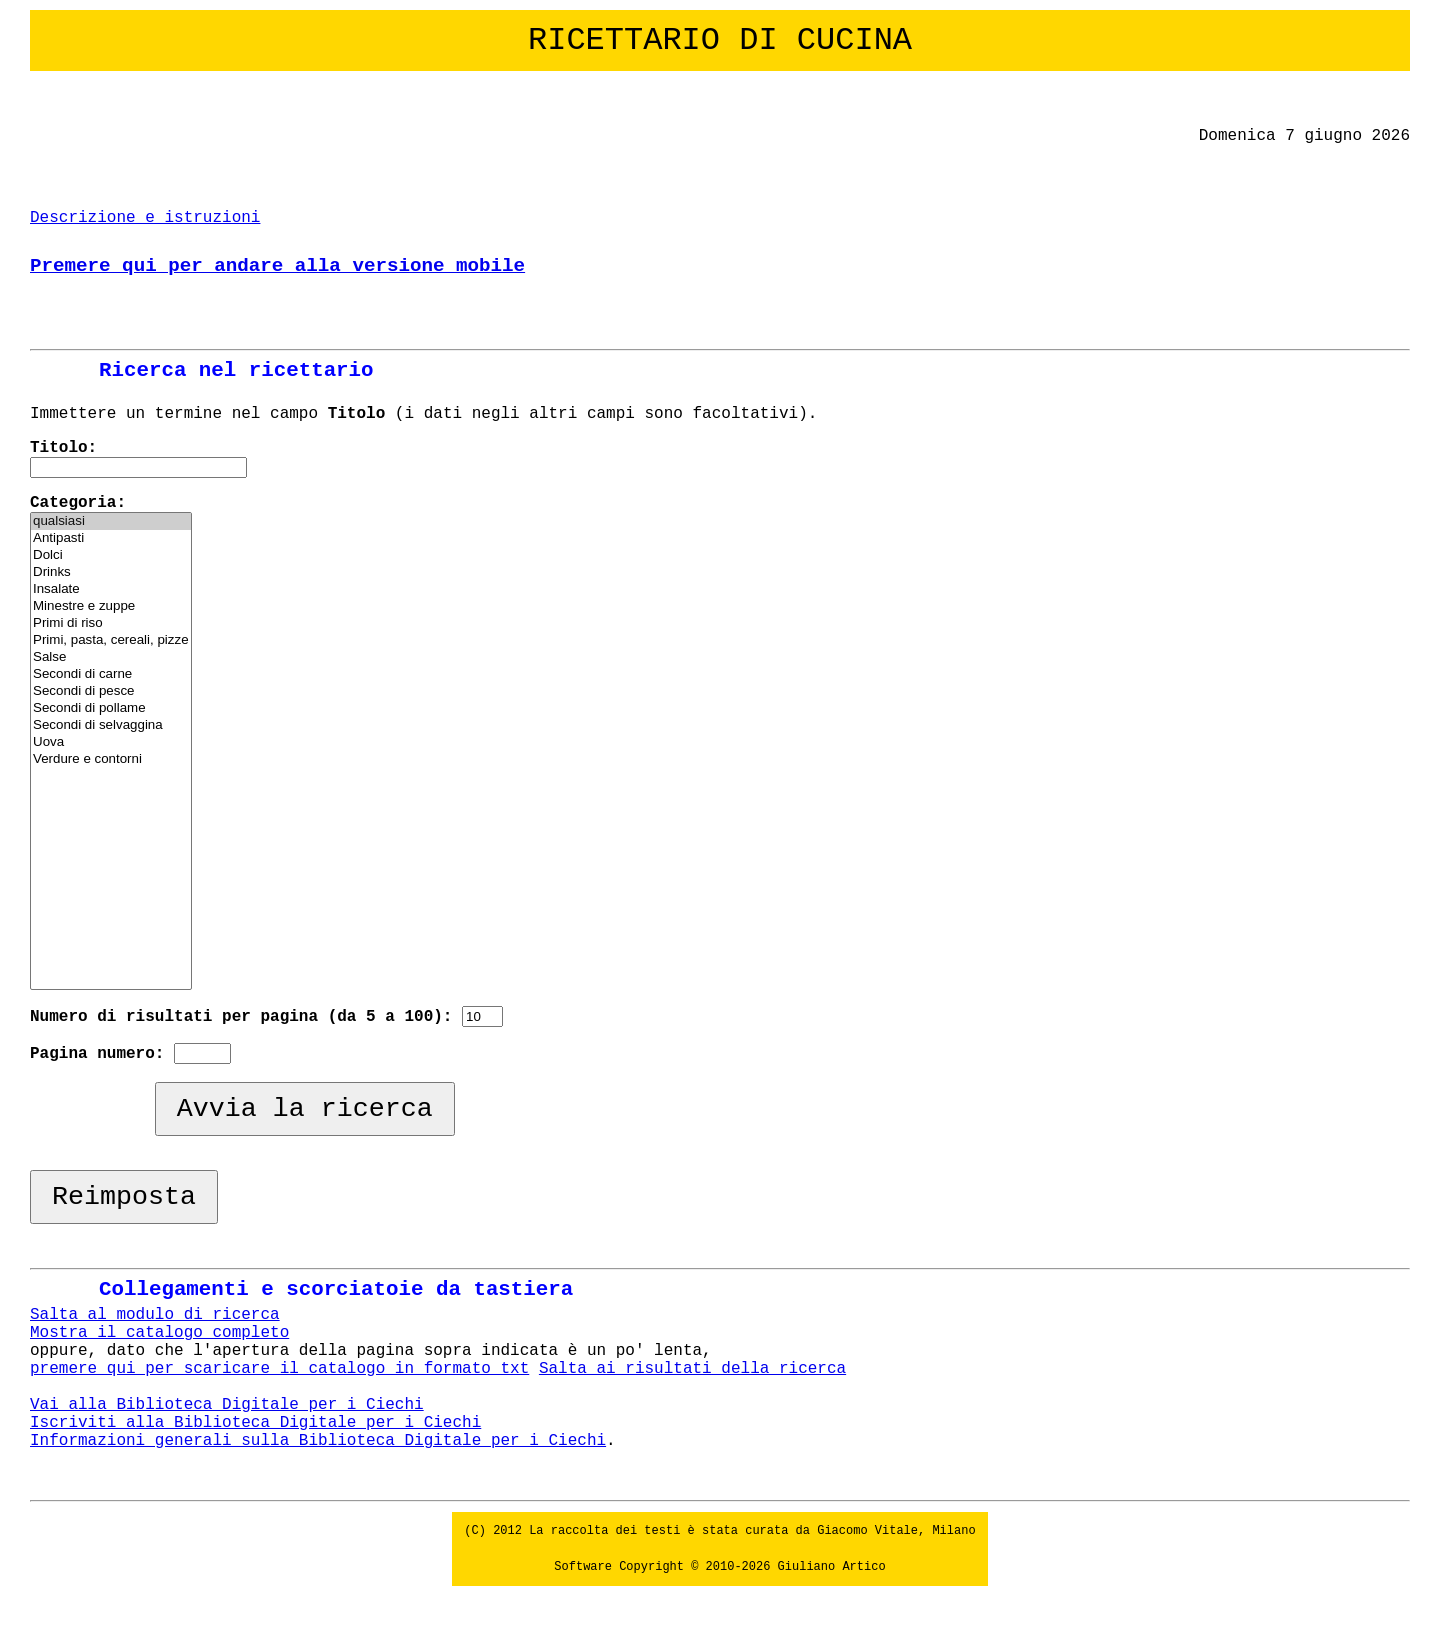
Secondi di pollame (111, 708)
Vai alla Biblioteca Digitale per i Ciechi (227, 1405)
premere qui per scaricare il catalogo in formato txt (279, 1369)
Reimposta (124, 1197)
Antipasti (111, 538)
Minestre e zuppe (111, 606)
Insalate (111, 589)
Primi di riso (111, 623)
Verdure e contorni (111, 759)
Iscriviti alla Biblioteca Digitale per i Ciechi (255, 1423)
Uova (111, 742)
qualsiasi (111, 521)
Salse (111, 657)
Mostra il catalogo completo (159, 1333)
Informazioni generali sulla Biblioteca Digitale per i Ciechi (318, 1441)
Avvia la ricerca (305, 1109)
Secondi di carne (111, 674)
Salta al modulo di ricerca (155, 1315)
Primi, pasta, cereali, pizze (111, 640)
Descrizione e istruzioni (145, 218)
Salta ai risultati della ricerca (692, 1369)
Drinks (111, 572)
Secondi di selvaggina (111, 725)
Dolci (111, 555)
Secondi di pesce (111, 691)
